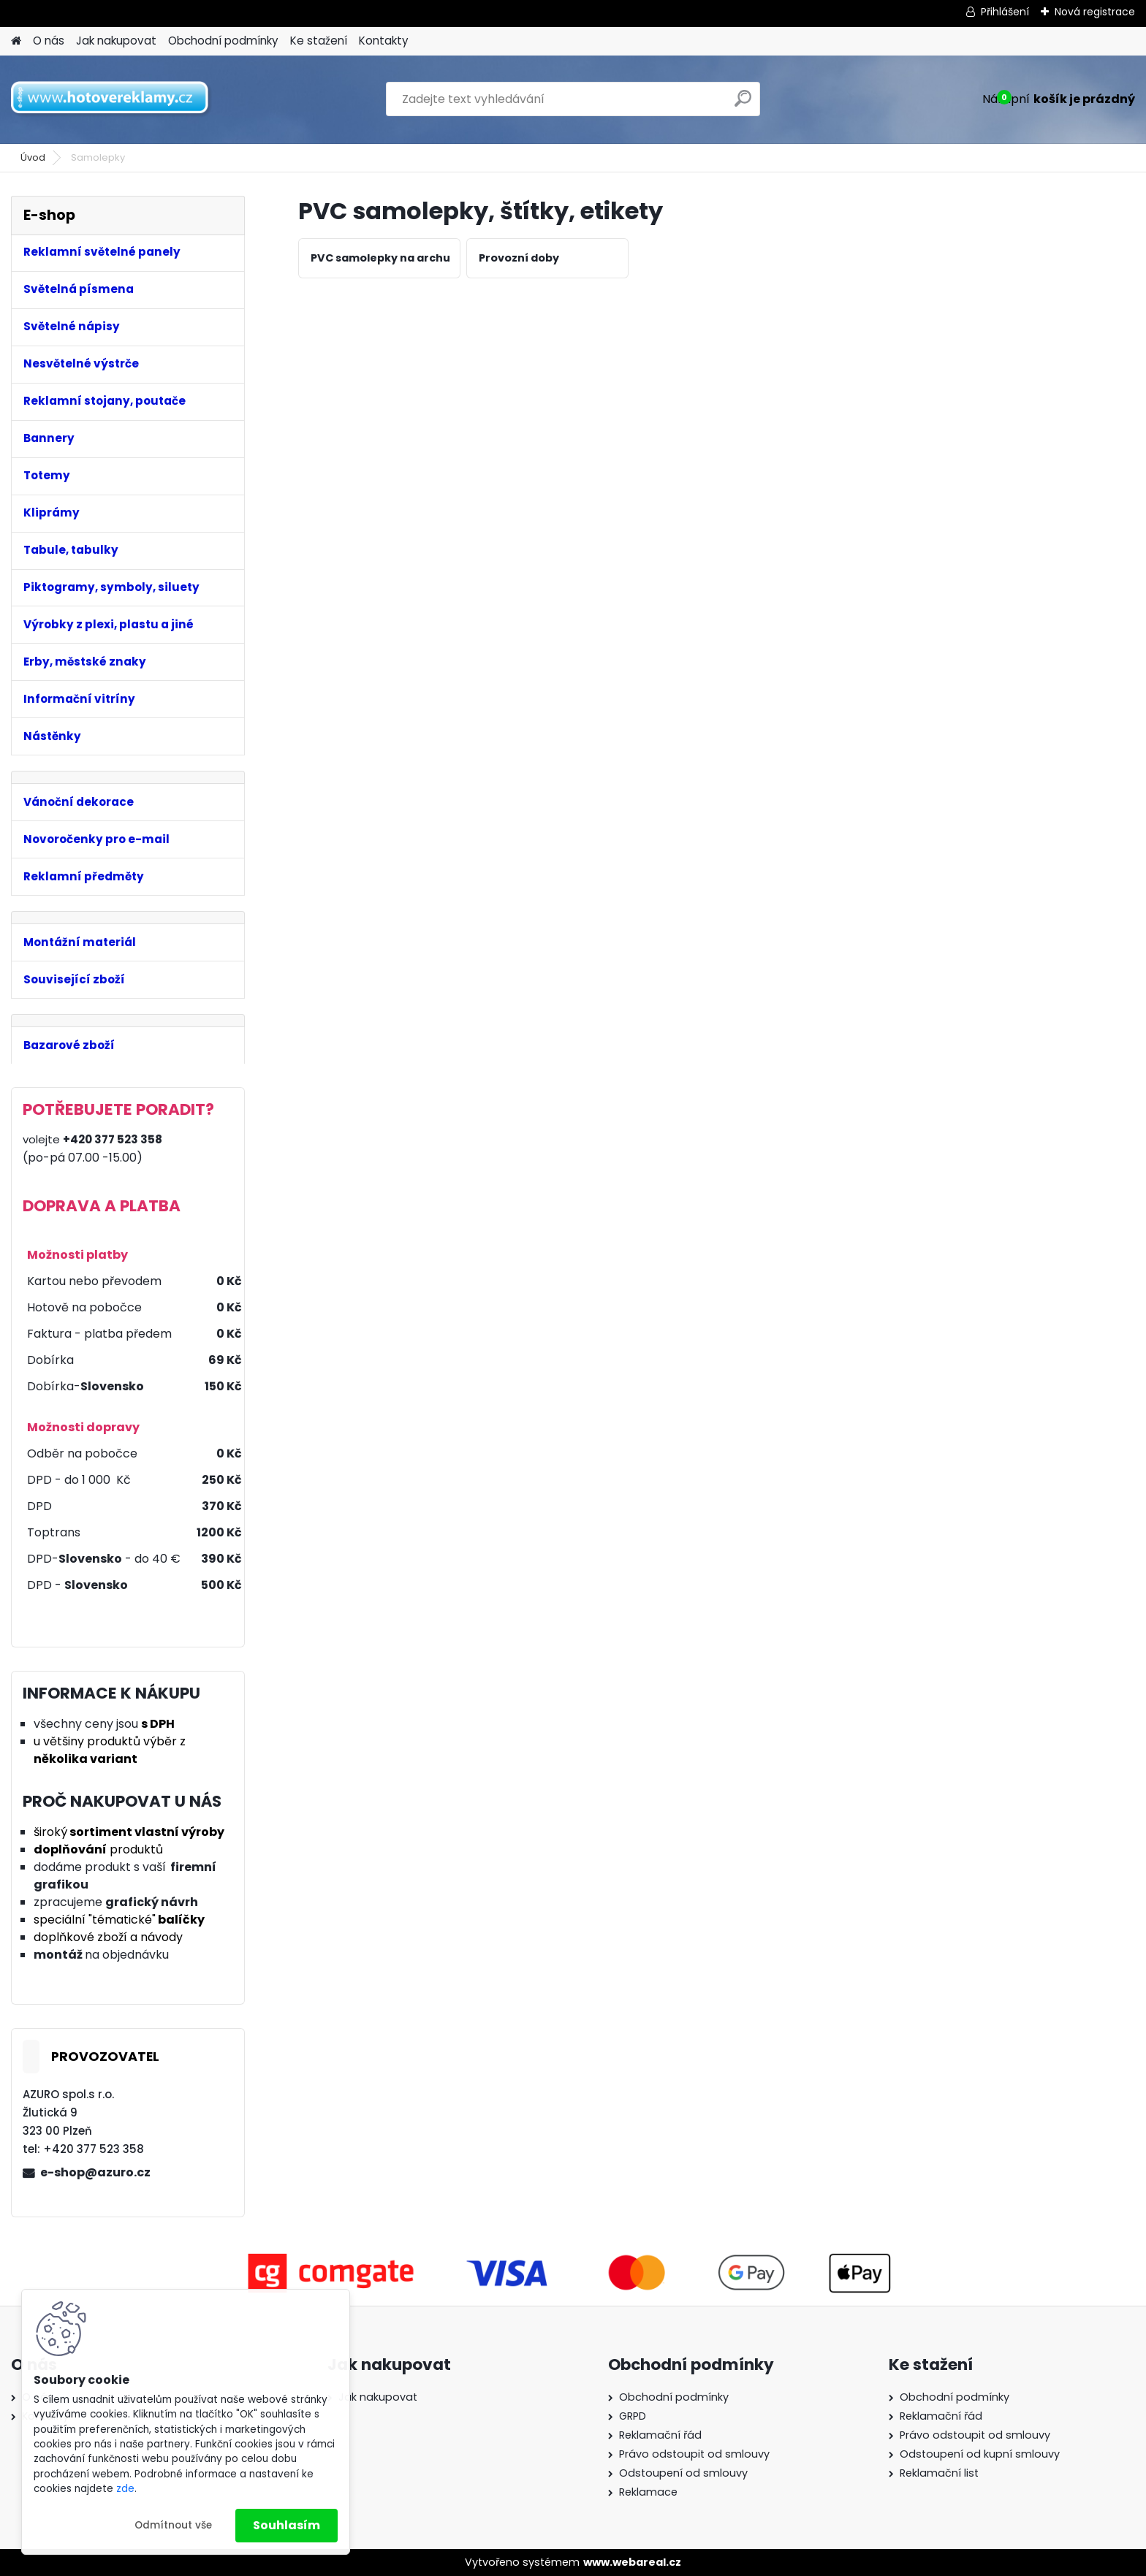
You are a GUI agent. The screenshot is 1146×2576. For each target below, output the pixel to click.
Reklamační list (939, 2473)
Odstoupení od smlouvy (683, 2473)
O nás (48, 40)
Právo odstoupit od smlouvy (694, 2454)
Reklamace (648, 2492)
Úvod (32, 157)
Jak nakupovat (116, 40)
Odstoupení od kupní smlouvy (980, 2454)
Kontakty (384, 40)
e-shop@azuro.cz (95, 2172)
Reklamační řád (660, 2435)
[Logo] (111, 99)
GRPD (632, 2416)
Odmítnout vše (173, 2525)
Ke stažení (318, 40)
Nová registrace (1095, 11)
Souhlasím (286, 2525)
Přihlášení (1005, 11)
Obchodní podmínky (223, 40)
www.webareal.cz (632, 2562)
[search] (743, 104)
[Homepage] (16, 41)
